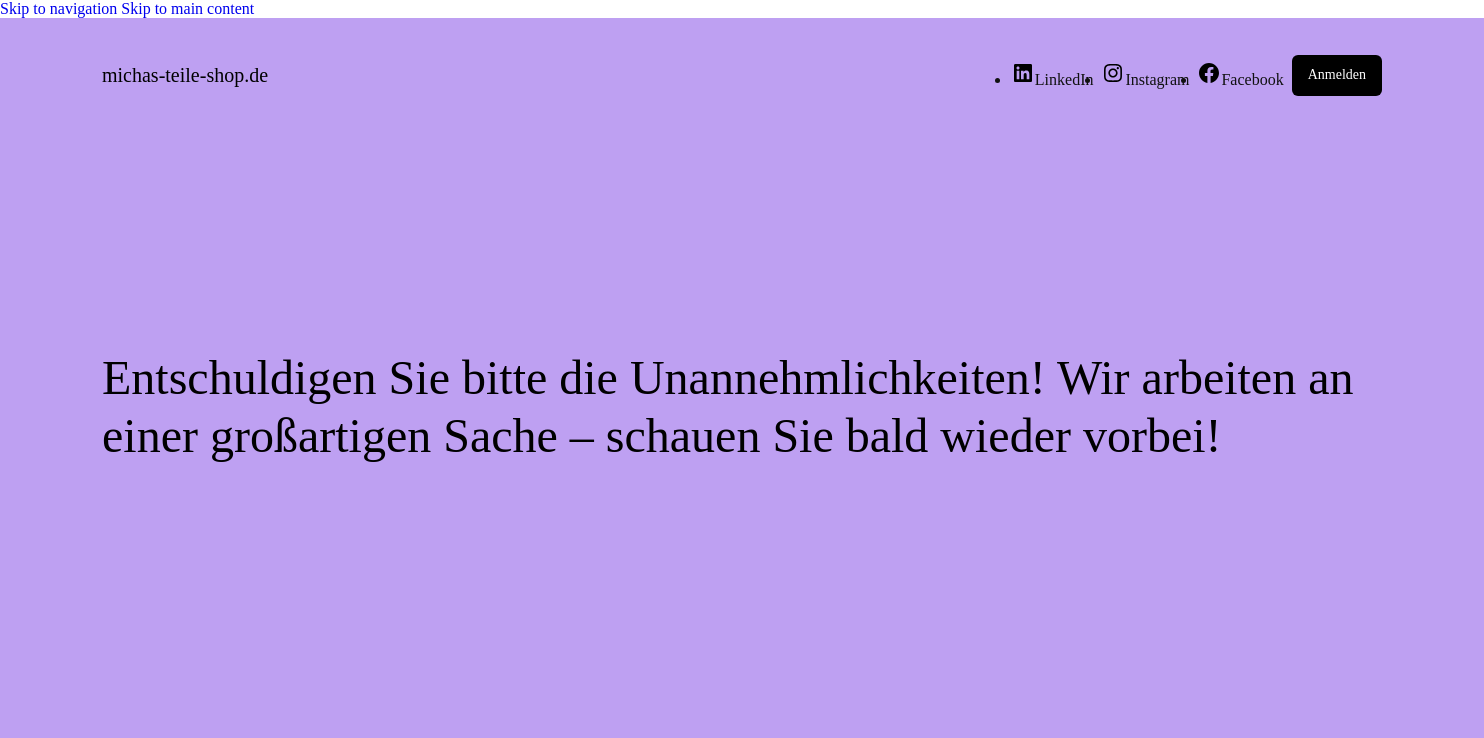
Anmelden (1337, 74)
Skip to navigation (60, 8)
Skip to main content (187, 8)
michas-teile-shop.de (185, 75)
